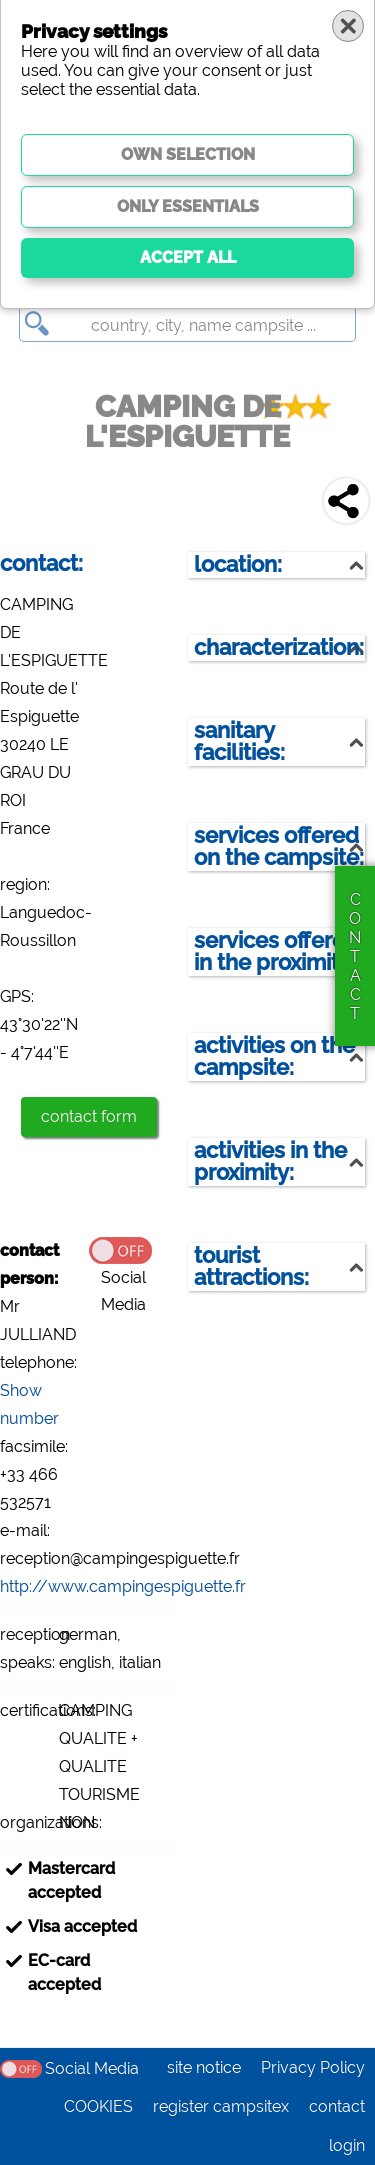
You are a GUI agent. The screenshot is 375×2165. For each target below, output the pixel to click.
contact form (89, 1116)
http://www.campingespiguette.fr (123, 1586)
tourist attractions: (251, 1266)
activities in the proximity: (270, 1161)
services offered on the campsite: (279, 846)
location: (238, 564)
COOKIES (98, 2106)
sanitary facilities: (239, 741)
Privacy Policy (313, 2067)
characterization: (279, 647)
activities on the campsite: (274, 1056)
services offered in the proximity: (276, 951)
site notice (204, 2067)
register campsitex (221, 2106)
